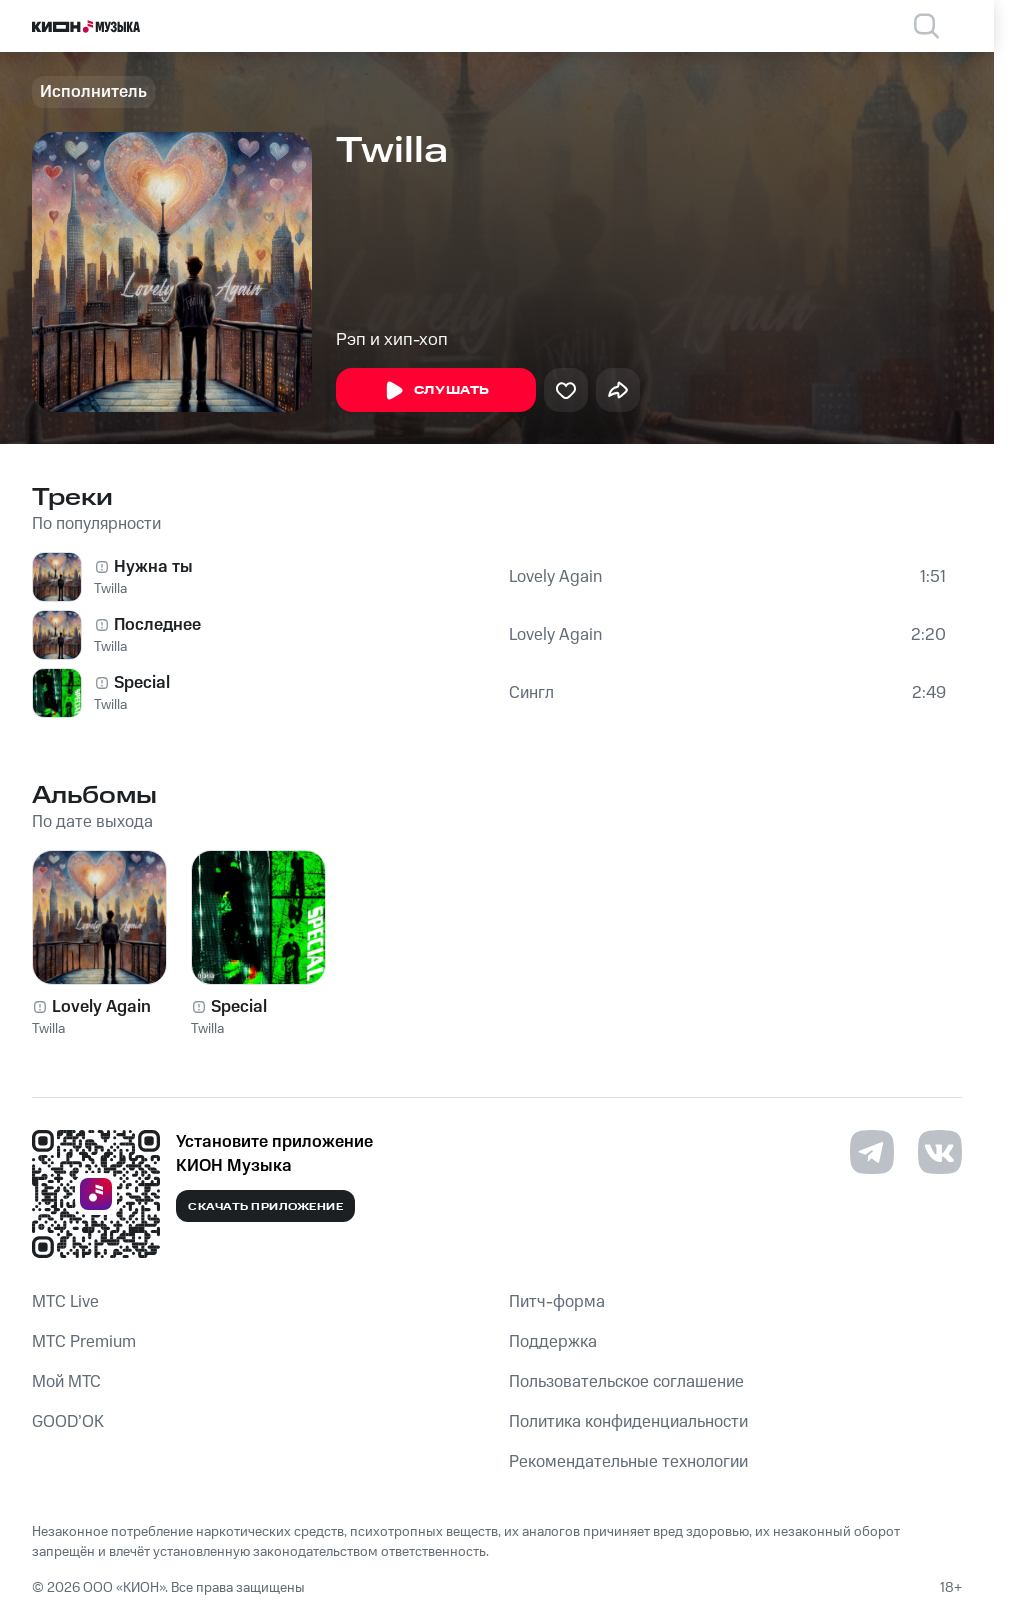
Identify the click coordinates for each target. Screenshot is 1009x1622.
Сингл (531, 693)
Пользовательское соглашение (626, 1382)
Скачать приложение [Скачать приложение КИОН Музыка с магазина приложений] (265, 1207)
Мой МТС (66, 1382)
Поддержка (553, 1342)
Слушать (436, 391)
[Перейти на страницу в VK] (940, 1152)
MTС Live (65, 1302)
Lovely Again (555, 577)
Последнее (157, 625)
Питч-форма (557, 1302)
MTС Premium (84, 1342)
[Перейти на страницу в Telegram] (872, 1152)
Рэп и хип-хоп (392, 340)
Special (142, 683)
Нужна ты (153, 567)
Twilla (110, 589)
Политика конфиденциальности (628, 1422)
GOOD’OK (68, 1422)
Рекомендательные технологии (628, 1462)
